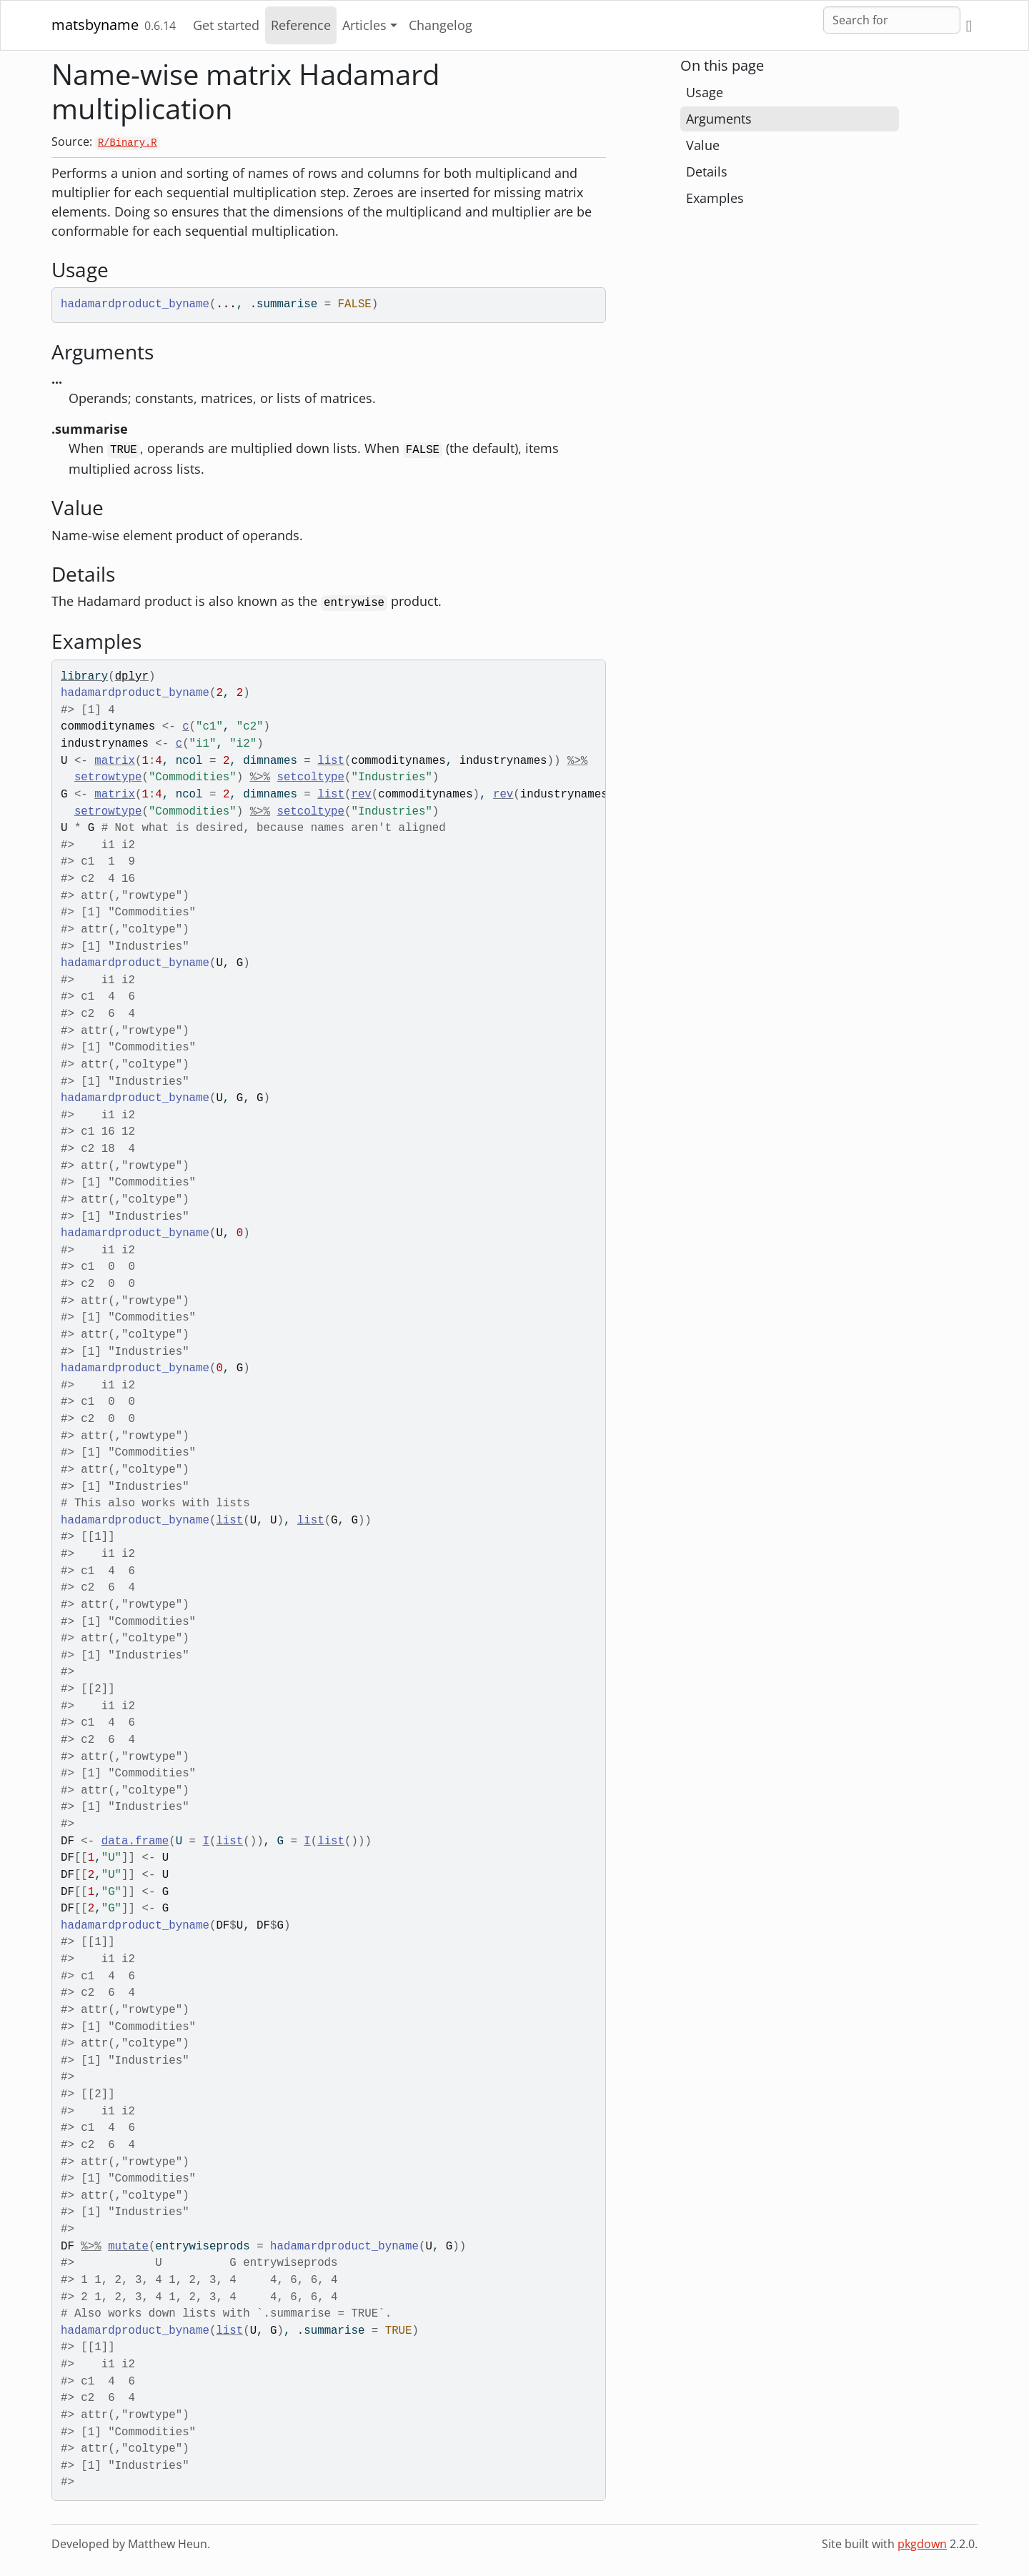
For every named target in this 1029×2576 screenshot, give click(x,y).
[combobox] (891, 20)
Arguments (719, 118)
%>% (577, 761)
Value (703, 145)
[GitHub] (969, 25)
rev (361, 794)
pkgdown (922, 2544)
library (84, 676)
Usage (704, 92)
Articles (364, 25)
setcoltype (310, 777)
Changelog (440, 25)
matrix (114, 761)
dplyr (132, 676)
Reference (301, 25)
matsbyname (95, 24)
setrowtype (108, 777)
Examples (715, 198)
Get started (226, 25)
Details (706, 171)
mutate (128, 2246)
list (330, 761)
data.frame (135, 1841)
